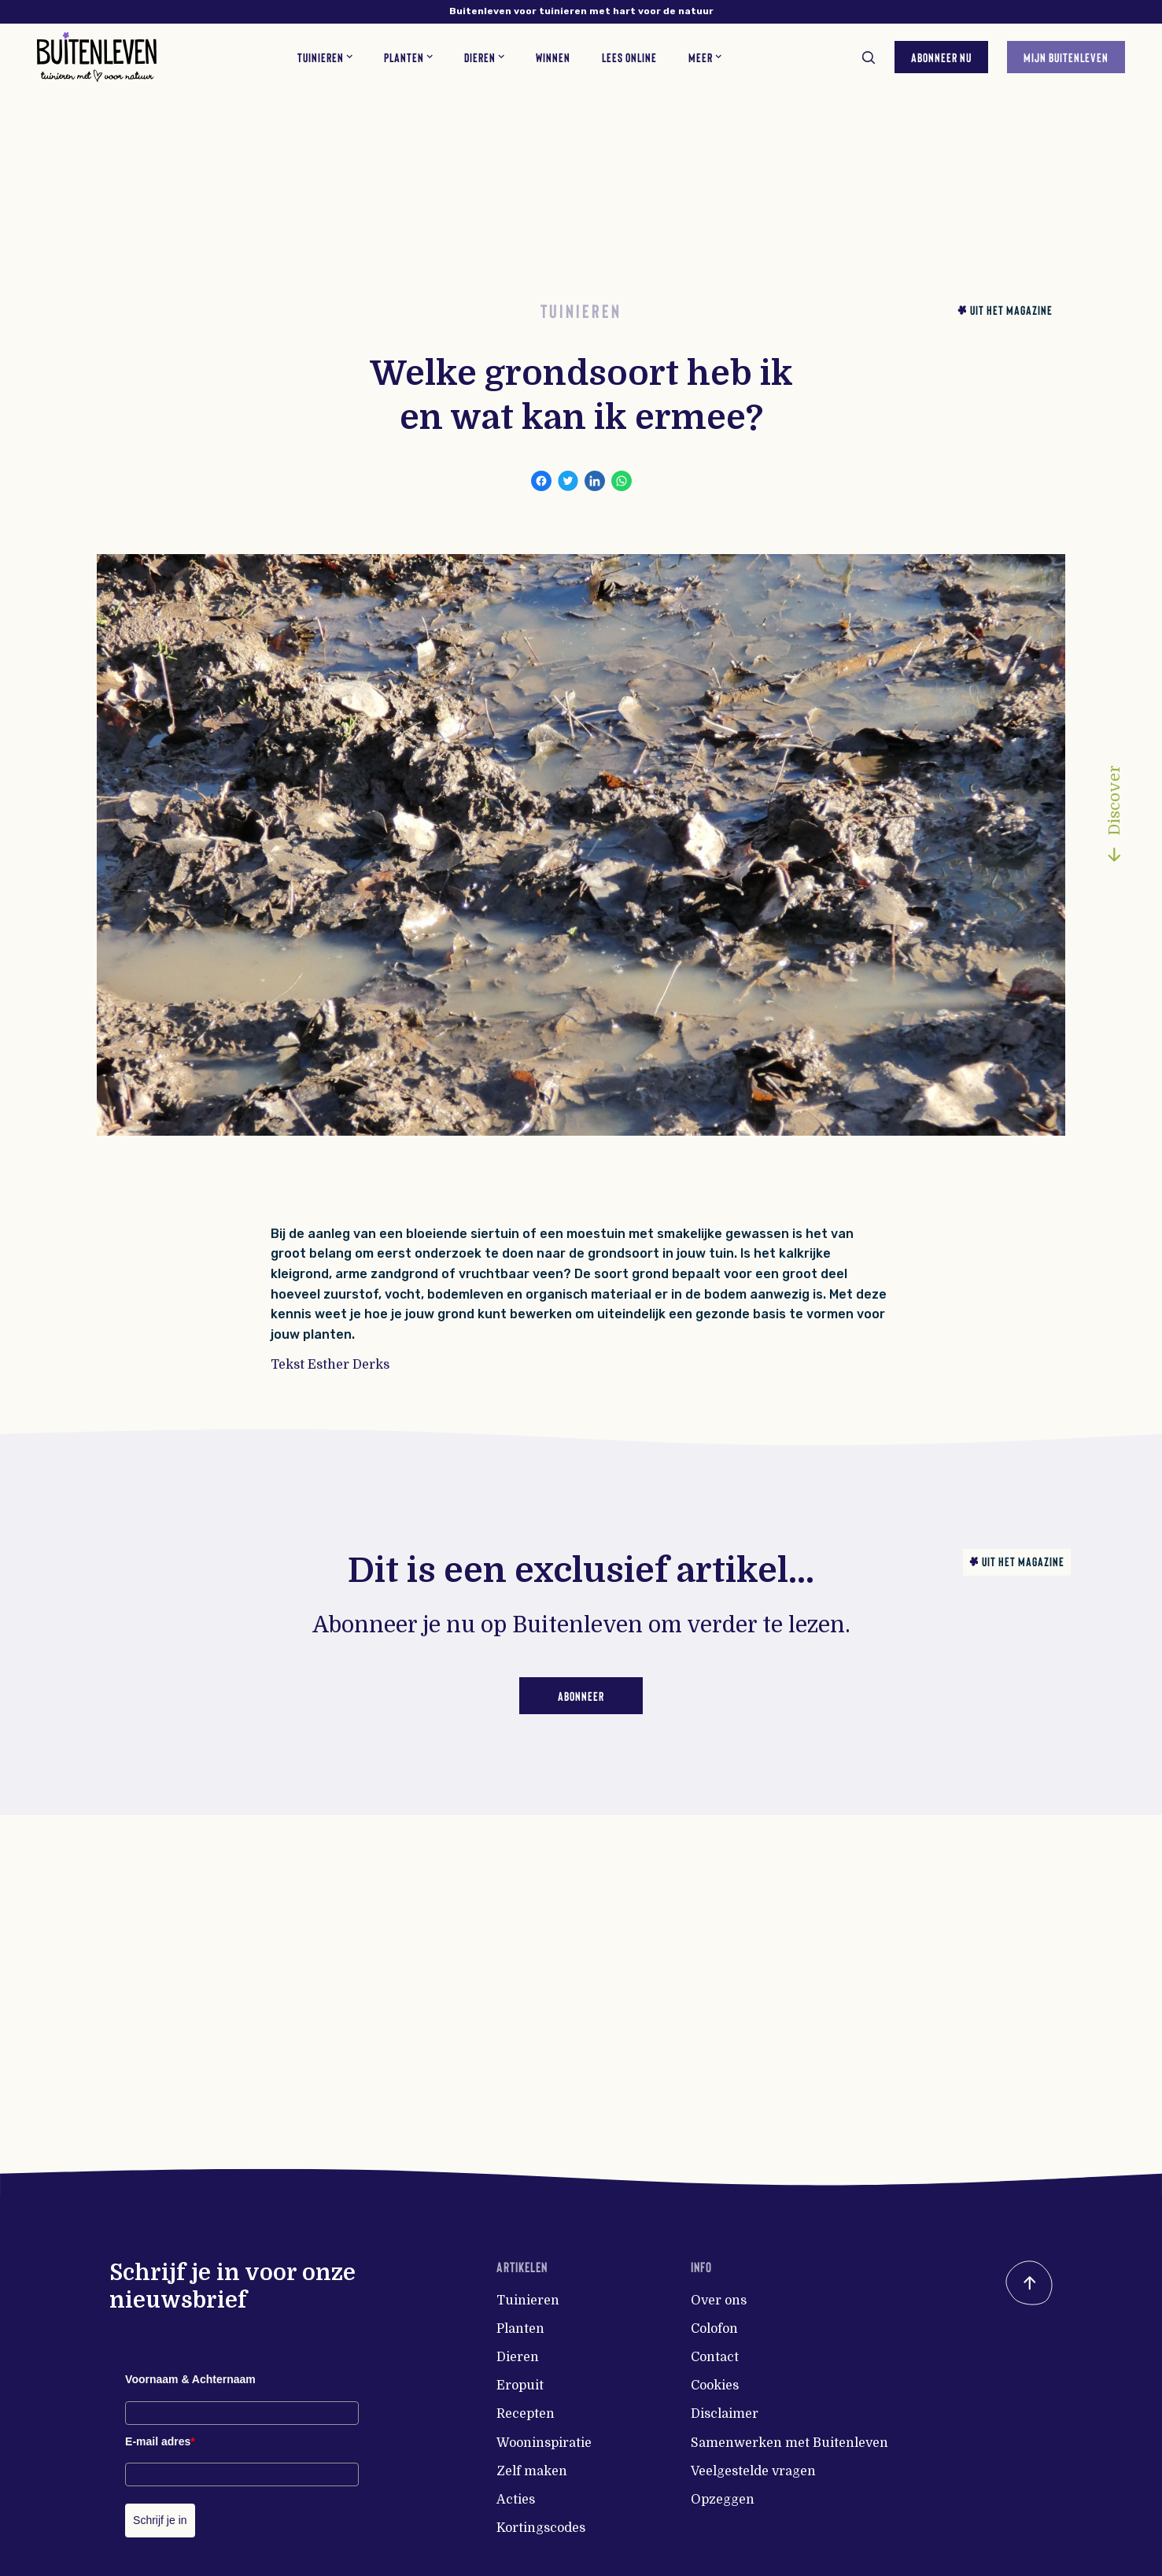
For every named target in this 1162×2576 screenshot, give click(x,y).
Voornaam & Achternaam (190, 2379)
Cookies (715, 2385)
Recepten (525, 2414)
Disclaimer (724, 2414)
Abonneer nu (940, 56)
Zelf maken (531, 2471)
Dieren (517, 2357)
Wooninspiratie (544, 2443)
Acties (515, 2500)
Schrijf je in (159, 2520)
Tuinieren (527, 2300)
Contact (715, 2357)
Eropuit (520, 2385)
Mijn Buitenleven (1065, 56)
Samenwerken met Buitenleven (789, 2443)
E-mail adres (160, 2441)
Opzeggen (722, 2500)
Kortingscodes (540, 2528)
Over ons (719, 2300)
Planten (520, 2329)
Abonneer (581, 1695)
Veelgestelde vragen (753, 2471)
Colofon (714, 2329)
